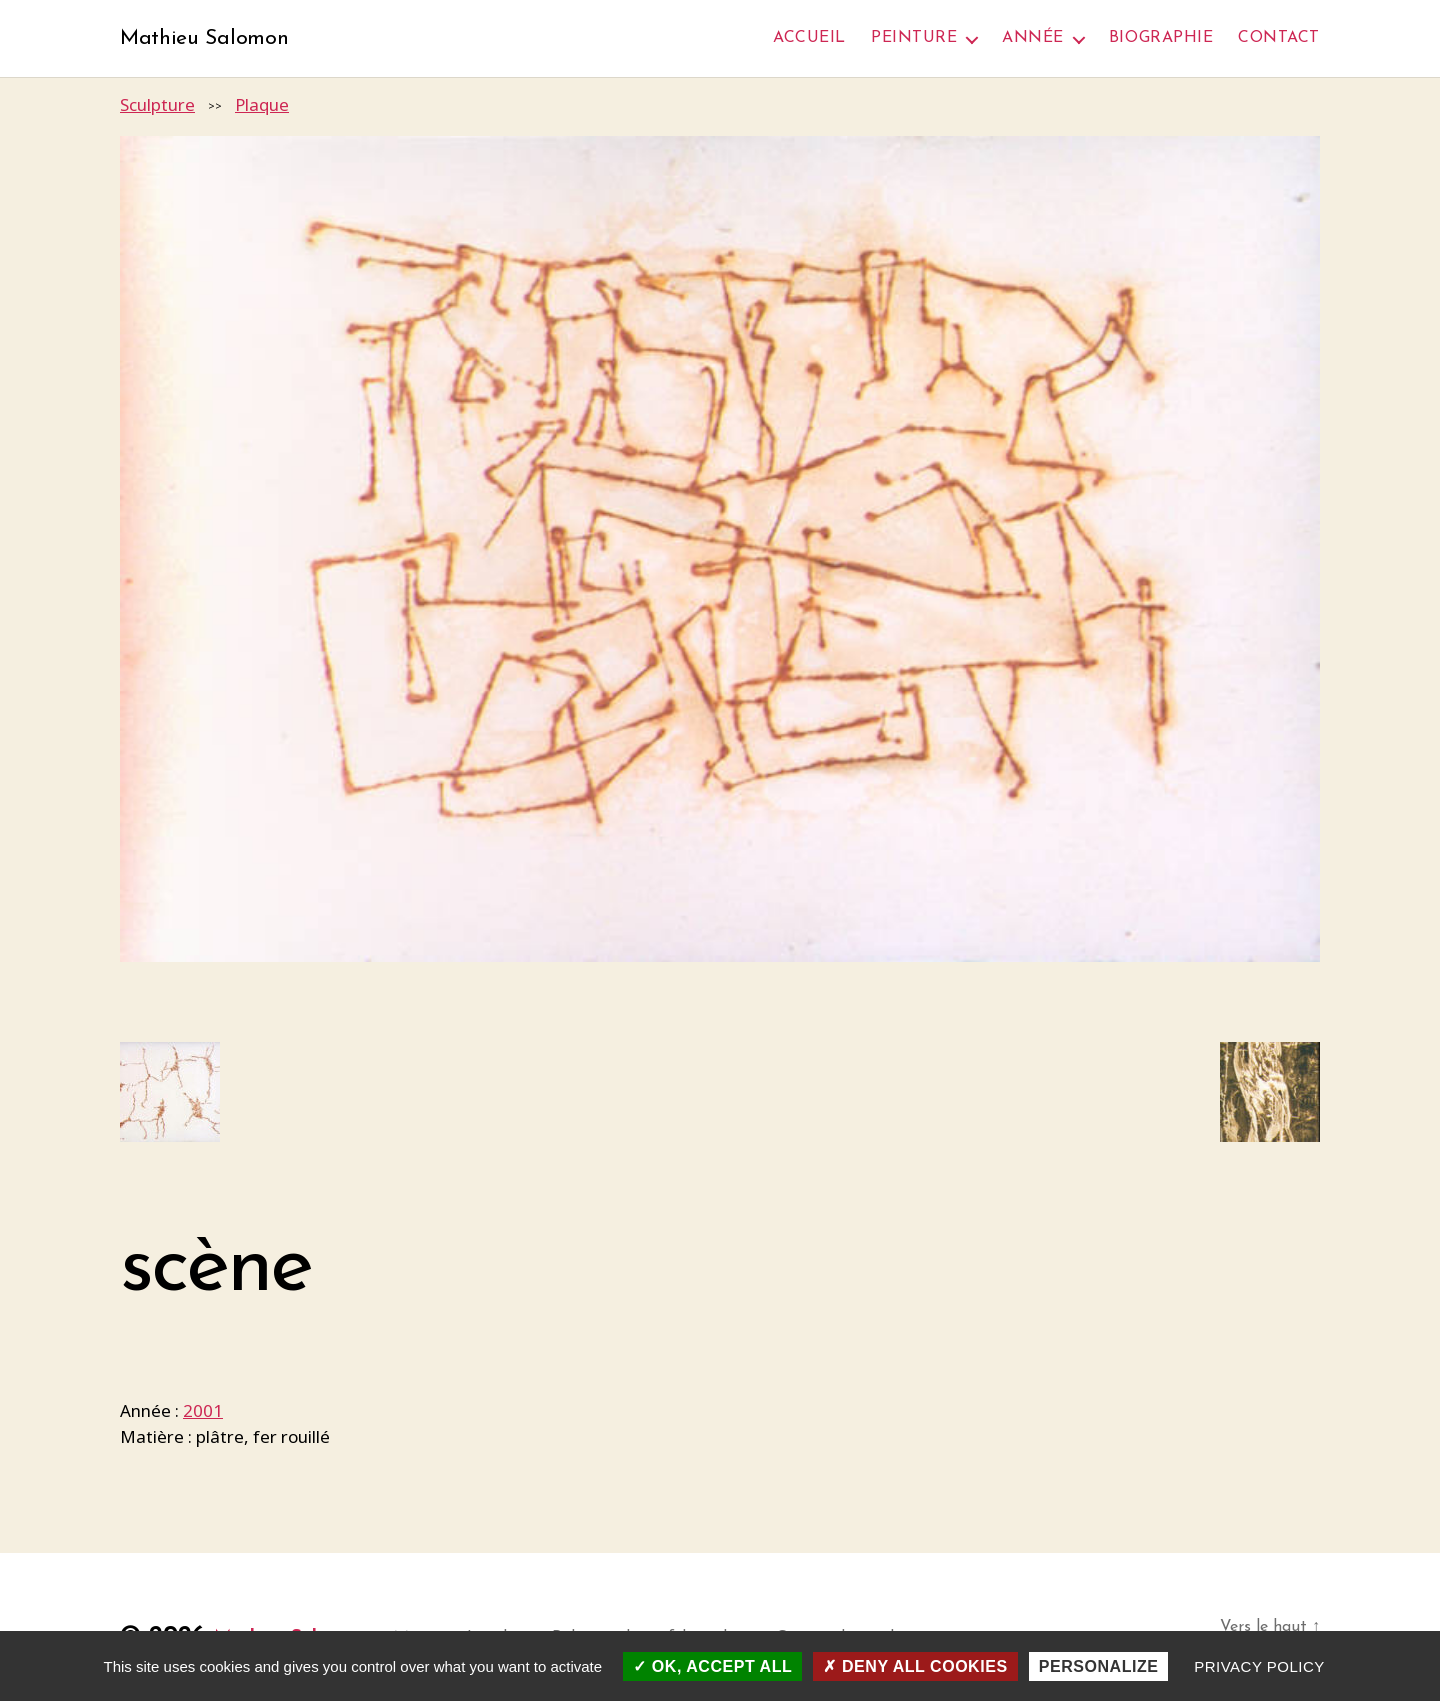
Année (1033, 39)
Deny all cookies (915, 1666)
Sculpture (157, 107)
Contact (1279, 39)
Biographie (1161, 39)
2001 (203, 1413)
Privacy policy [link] (1259, 1666)
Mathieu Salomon (212, 40)
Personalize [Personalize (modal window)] (1099, 1666)
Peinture (914, 39)
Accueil (809, 39)
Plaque (262, 107)
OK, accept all (712, 1666)
